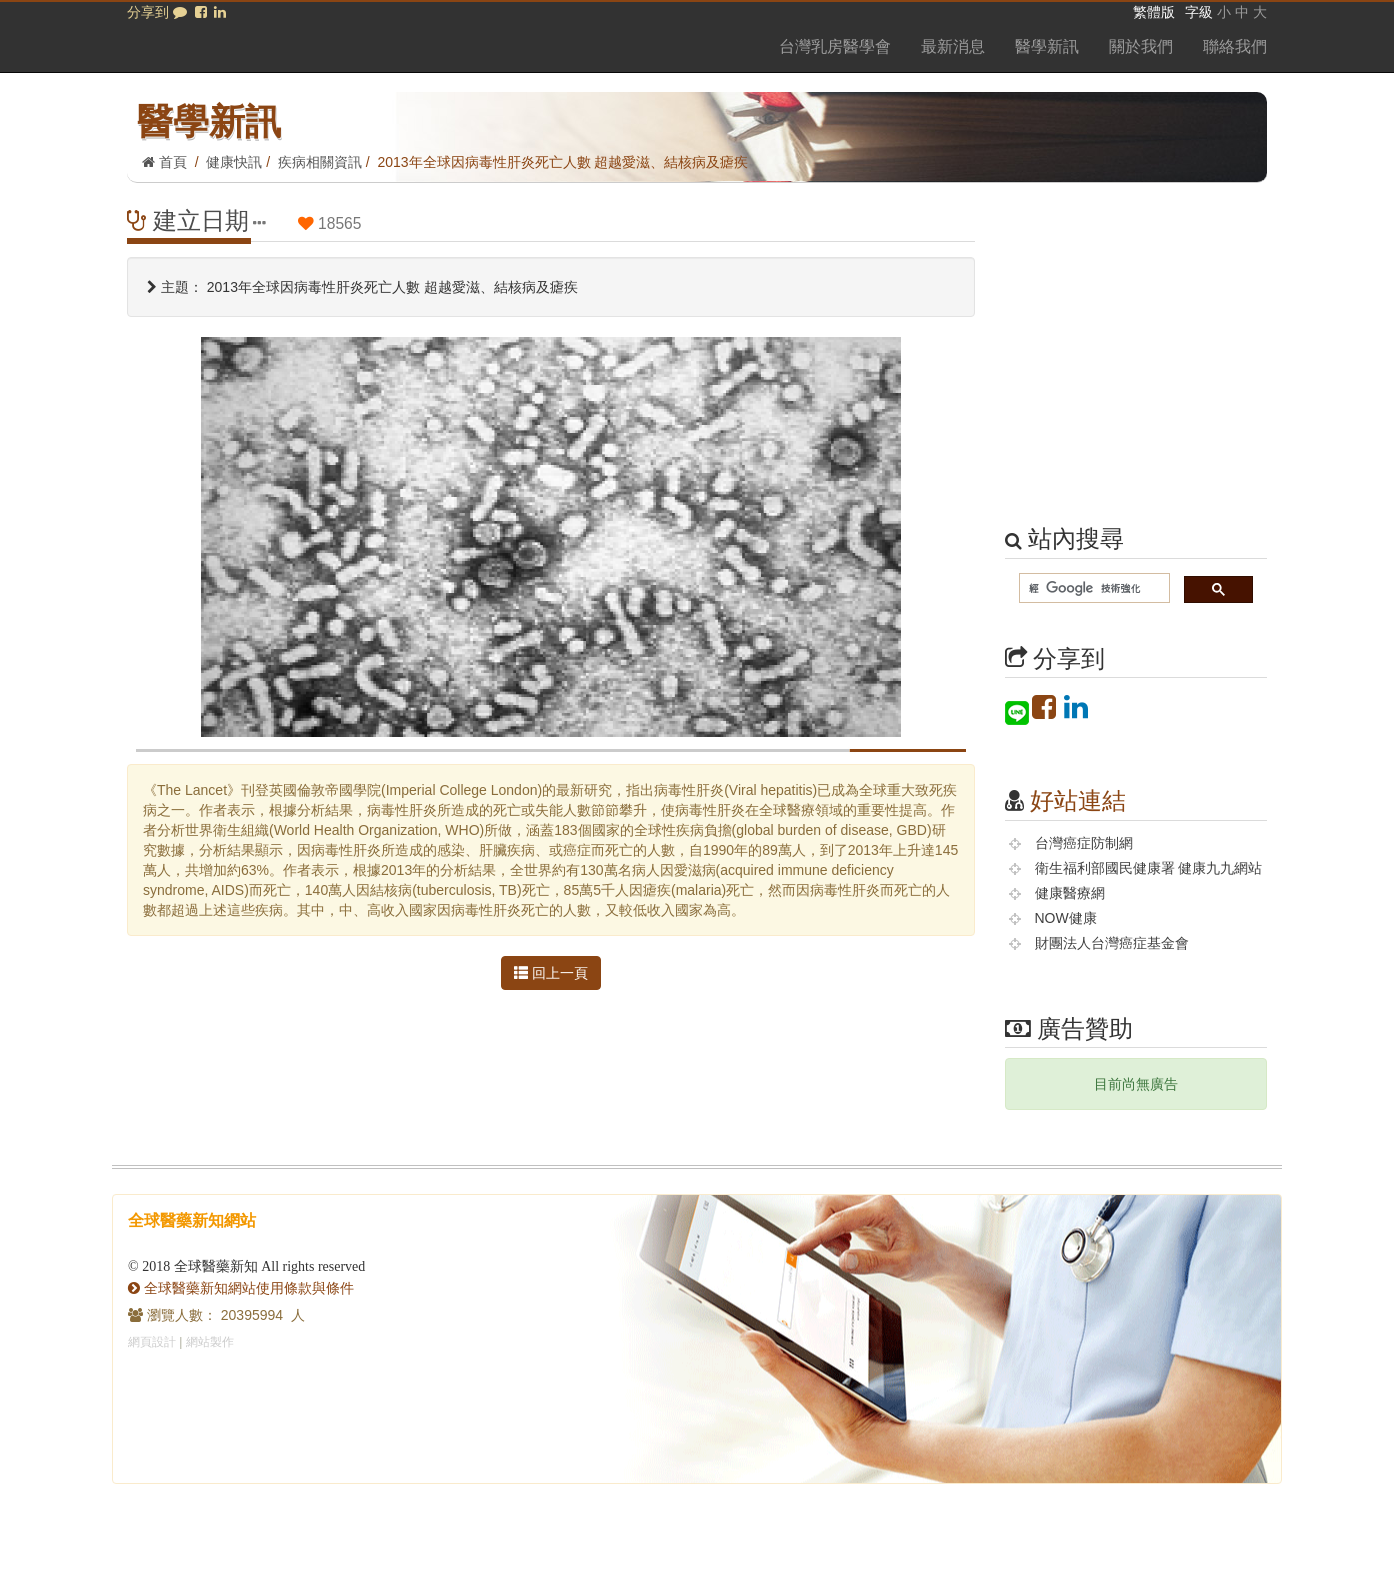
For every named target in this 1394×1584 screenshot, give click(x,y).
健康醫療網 (1070, 893)
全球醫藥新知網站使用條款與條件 (241, 1288)
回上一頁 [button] (551, 973)
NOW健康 (1066, 918)
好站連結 (1078, 800)
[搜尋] (1093, 588)
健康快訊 (234, 162)
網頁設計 (152, 1342)
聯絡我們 (1235, 46)
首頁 (164, 162)
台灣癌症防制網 (1084, 843)
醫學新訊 (1047, 46)
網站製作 (210, 1342)
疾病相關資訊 (320, 162)
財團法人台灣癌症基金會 (1112, 943)
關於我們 (1141, 46)
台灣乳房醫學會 (835, 46)
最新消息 (953, 46)
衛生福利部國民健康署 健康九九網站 (1149, 868)
